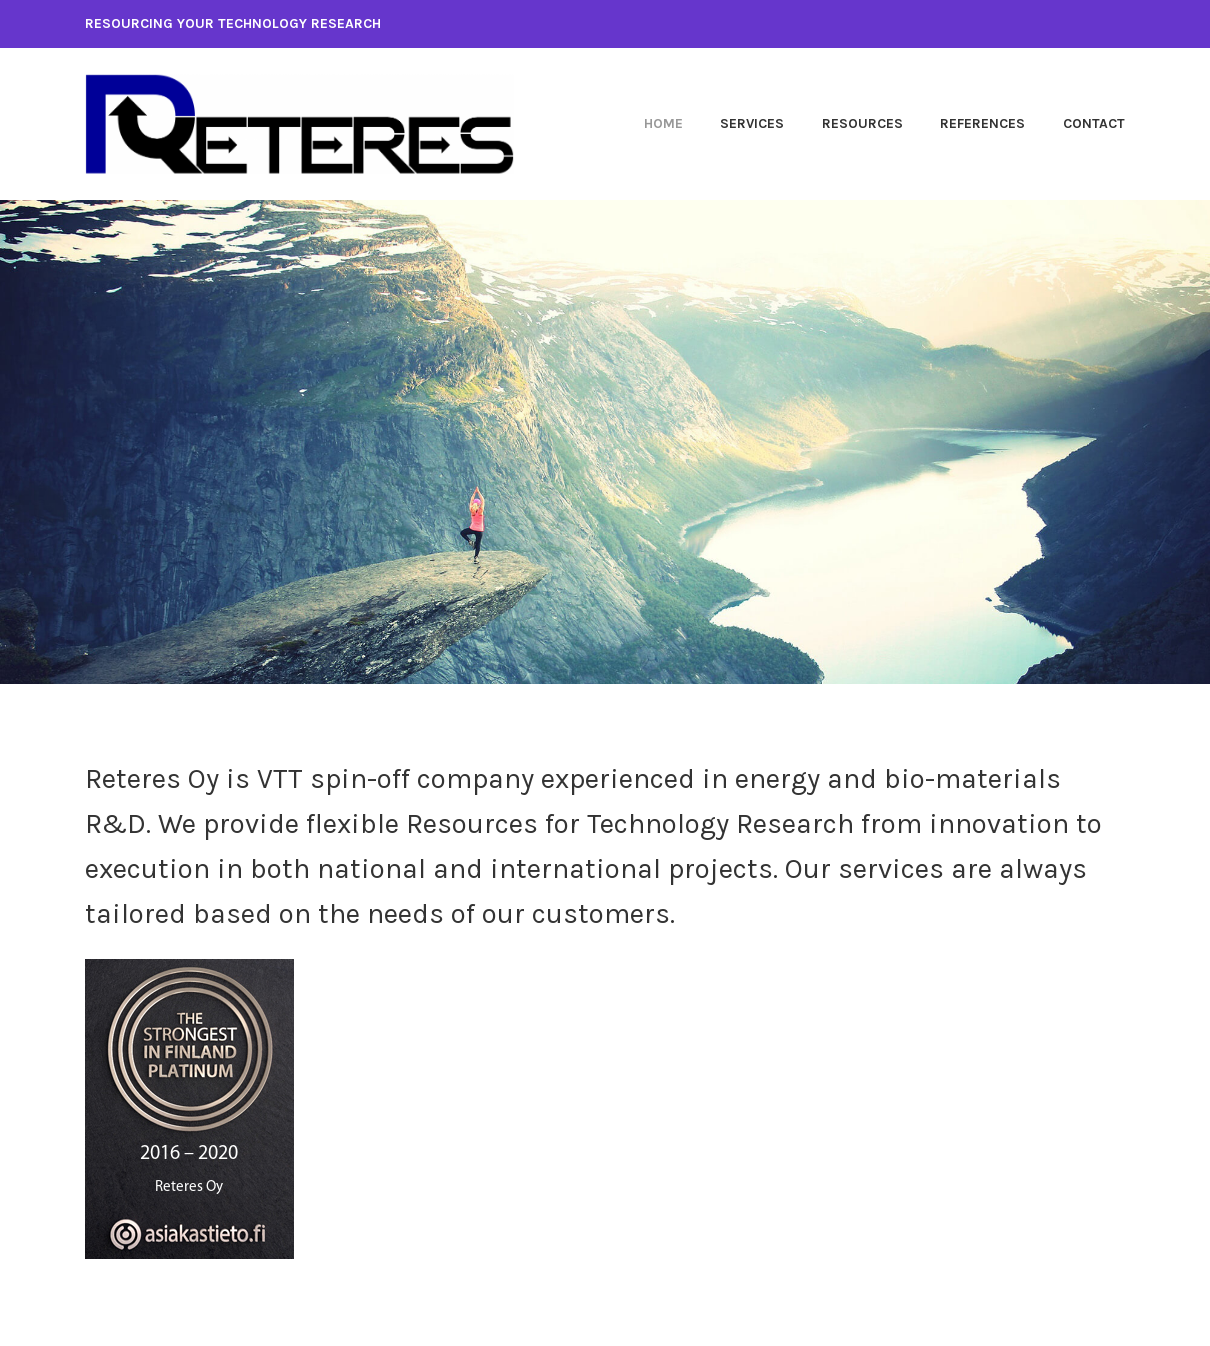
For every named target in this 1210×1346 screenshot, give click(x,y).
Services (752, 123)
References (982, 123)
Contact (1094, 123)
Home (663, 123)
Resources (862, 123)
